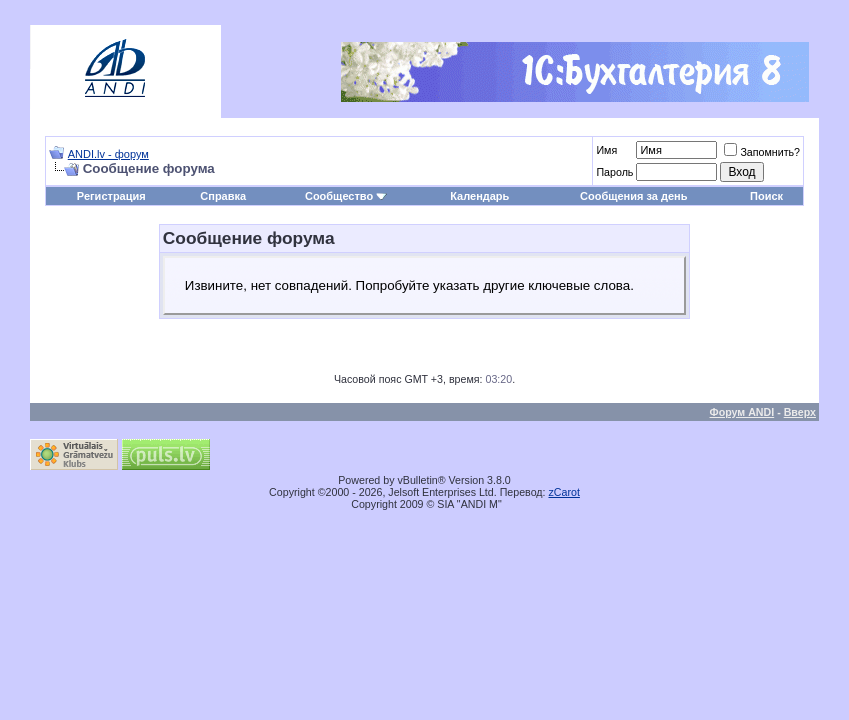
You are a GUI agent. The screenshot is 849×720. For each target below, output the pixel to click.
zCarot (564, 492)
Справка (223, 196)
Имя (606, 150)
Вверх (800, 412)
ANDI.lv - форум (108, 154)
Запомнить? (762, 152)
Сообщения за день (633, 196)
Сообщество (346, 196)
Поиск (766, 196)
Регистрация (111, 196)
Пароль (614, 172)
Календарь (479, 196)
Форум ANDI (742, 412)
